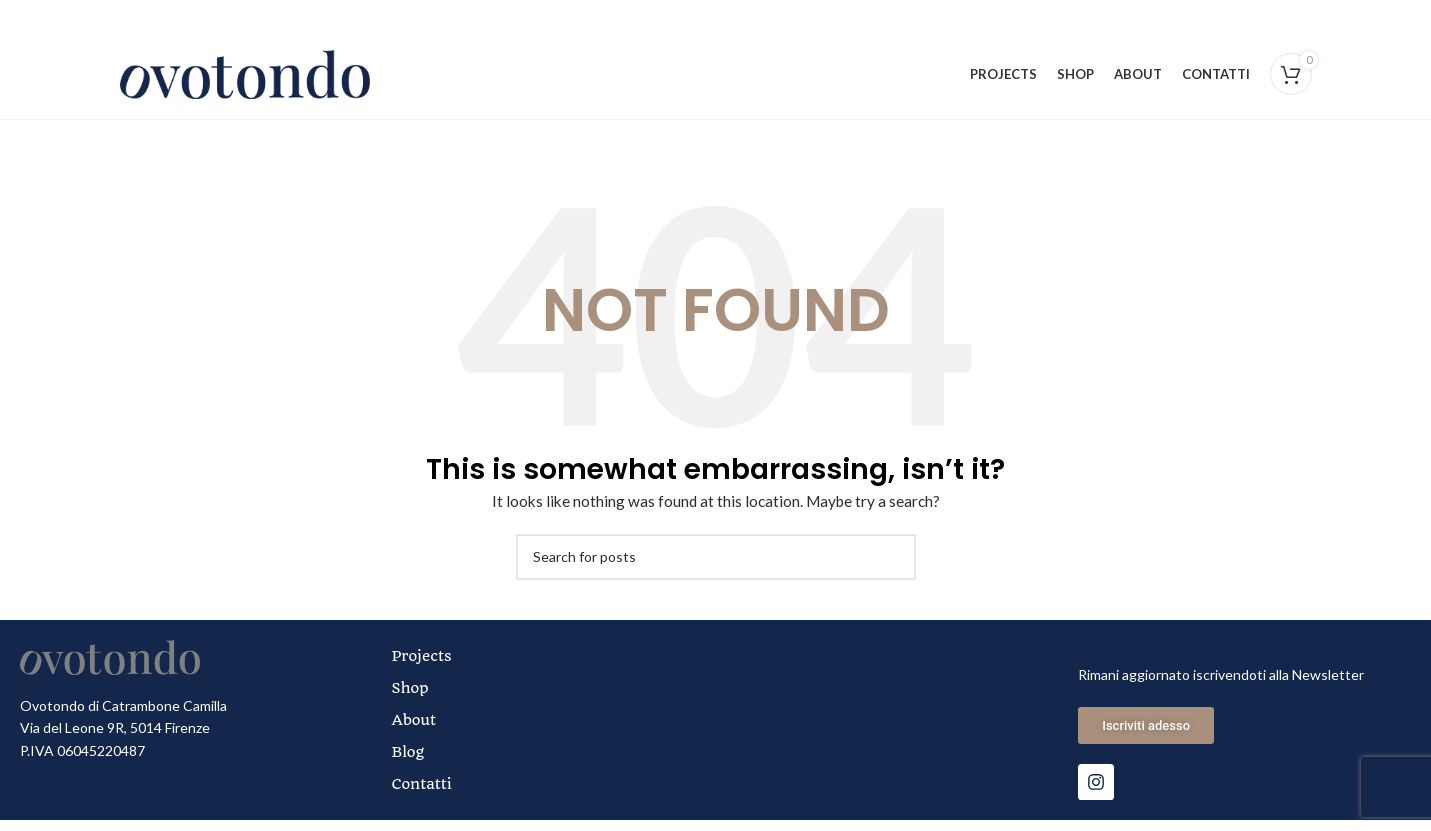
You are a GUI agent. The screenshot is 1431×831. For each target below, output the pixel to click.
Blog (409, 763)
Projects (423, 667)
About (415, 731)
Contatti (423, 795)
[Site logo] (245, 78)
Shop (411, 699)
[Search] (716, 568)
